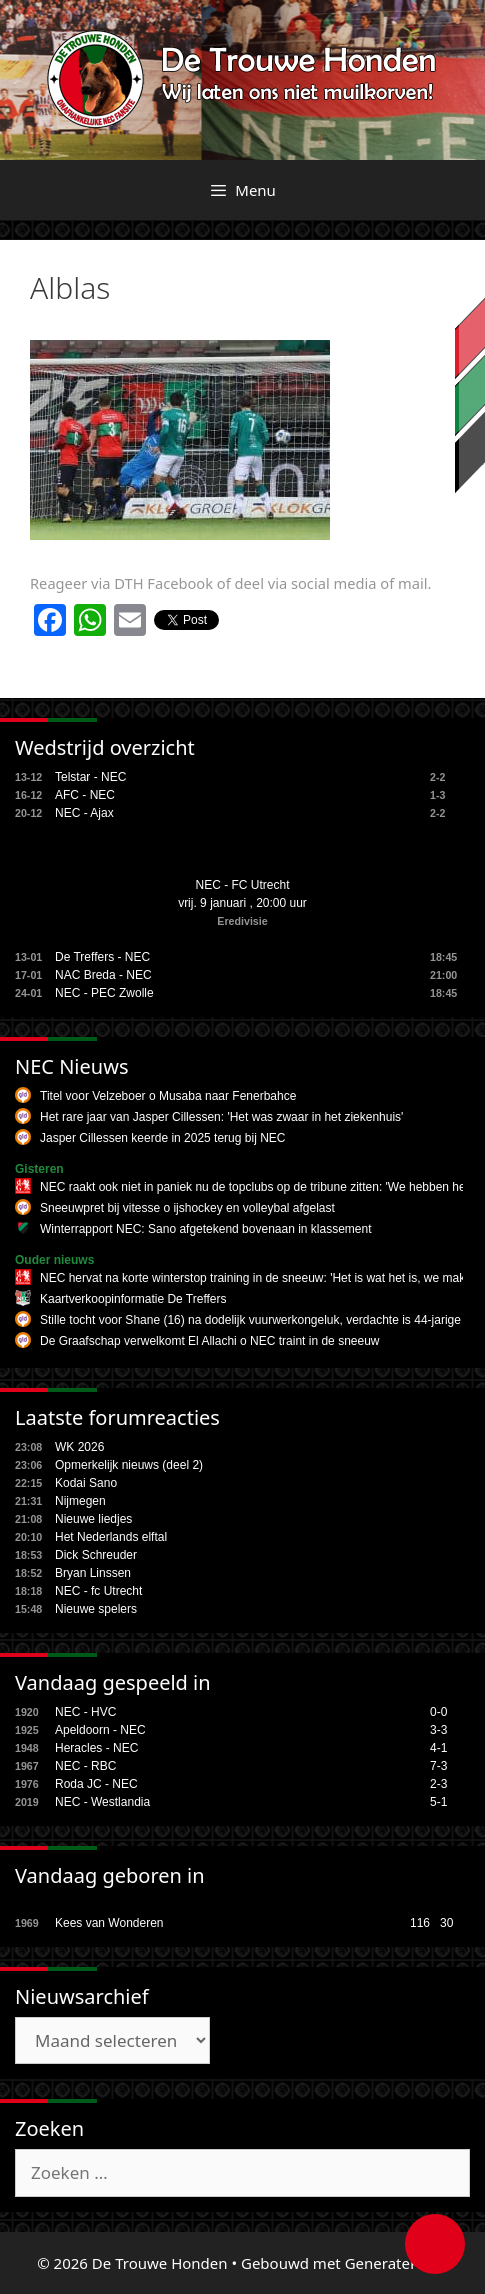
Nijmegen (80, 1501)
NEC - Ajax (84, 813)
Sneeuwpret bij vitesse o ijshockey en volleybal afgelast (187, 1208)
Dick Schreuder (96, 1555)
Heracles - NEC (96, 1748)
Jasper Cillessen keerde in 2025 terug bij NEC (162, 1138)
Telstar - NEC (90, 777)
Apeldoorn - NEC (100, 1730)
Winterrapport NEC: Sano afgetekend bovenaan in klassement (206, 1229)
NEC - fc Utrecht (98, 1591)
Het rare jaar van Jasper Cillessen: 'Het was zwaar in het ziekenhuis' (221, 1117)
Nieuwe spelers (96, 1609)
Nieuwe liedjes (93, 1519)
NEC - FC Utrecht (242, 885)
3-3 (438, 1730)
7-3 (438, 1766)
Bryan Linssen (93, 1573)
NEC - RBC (85, 1766)
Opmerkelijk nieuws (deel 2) (129, 1465)
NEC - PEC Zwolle (104, 993)
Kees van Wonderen (109, 1923)
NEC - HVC (85, 1712)
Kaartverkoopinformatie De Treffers (133, 1299)
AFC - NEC (85, 795)
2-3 (438, 1784)
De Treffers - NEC (102, 957)
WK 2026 (79, 1447)
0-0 (438, 1712)
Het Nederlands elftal (111, 1537)
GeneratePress (396, 2263)
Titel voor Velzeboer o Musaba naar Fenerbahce (168, 1096)
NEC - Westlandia (102, 1802)
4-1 (438, 1748)
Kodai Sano (86, 1483)
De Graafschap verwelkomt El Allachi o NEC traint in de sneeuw (210, 1341)
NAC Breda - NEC (103, 975)
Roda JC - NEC (96, 1784)
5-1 (438, 1802)
